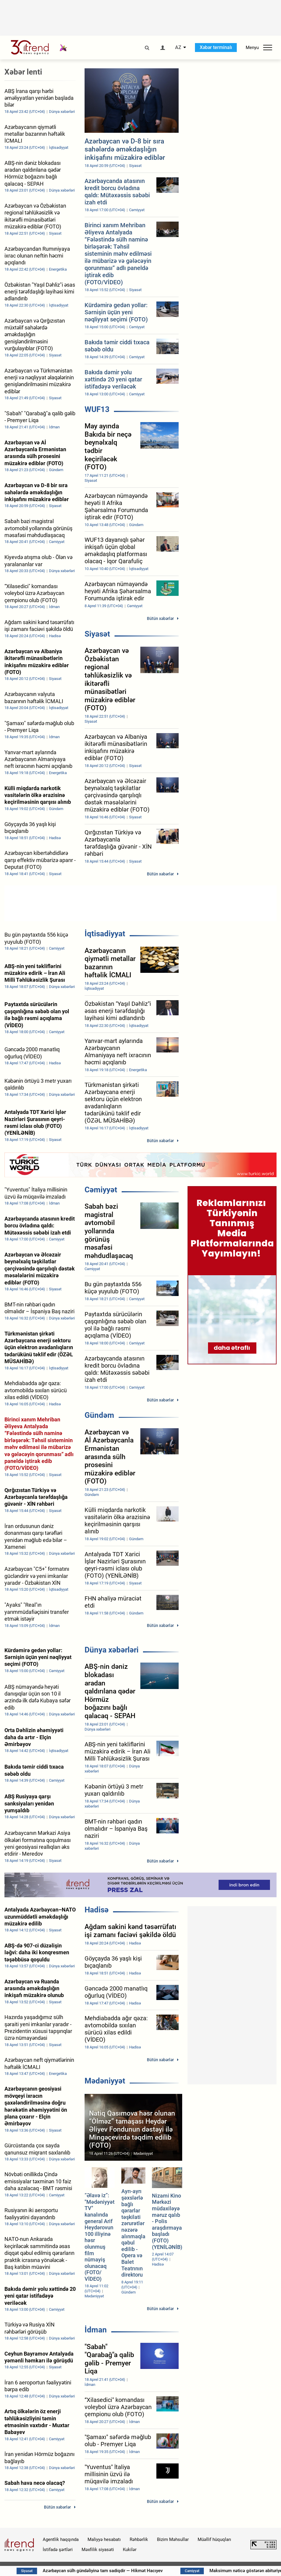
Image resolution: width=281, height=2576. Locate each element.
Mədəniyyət (105, 2080)
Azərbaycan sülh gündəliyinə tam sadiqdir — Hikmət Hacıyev (133, 2570)
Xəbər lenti (23, 71)
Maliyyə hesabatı (104, 2539)
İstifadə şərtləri (58, 2549)
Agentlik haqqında (61, 2539)
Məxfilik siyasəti (98, 2549)
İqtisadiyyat (105, 933)
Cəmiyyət (101, 1189)
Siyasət (97, 633)
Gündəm (99, 1415)
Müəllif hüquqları (214, 2539)
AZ (178, 47)
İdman (96, 2329)
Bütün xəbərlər (160, 618)
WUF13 (97, 409)
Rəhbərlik (139, 2539)
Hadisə (97, 1909)
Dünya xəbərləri (112, 1649)
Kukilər (129, 2549)
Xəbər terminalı (216, 47)
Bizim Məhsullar (173, 2539)
